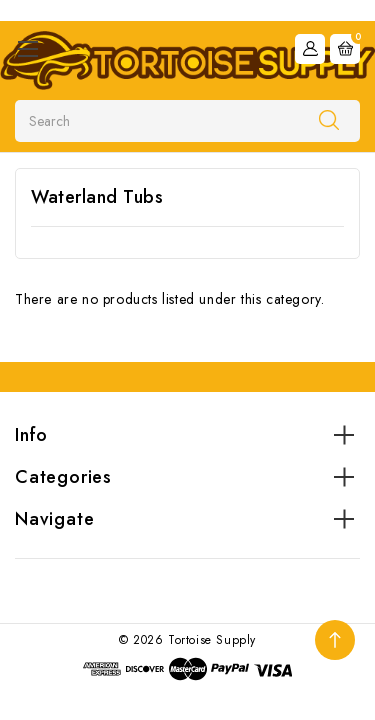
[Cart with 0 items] (345, 49)
